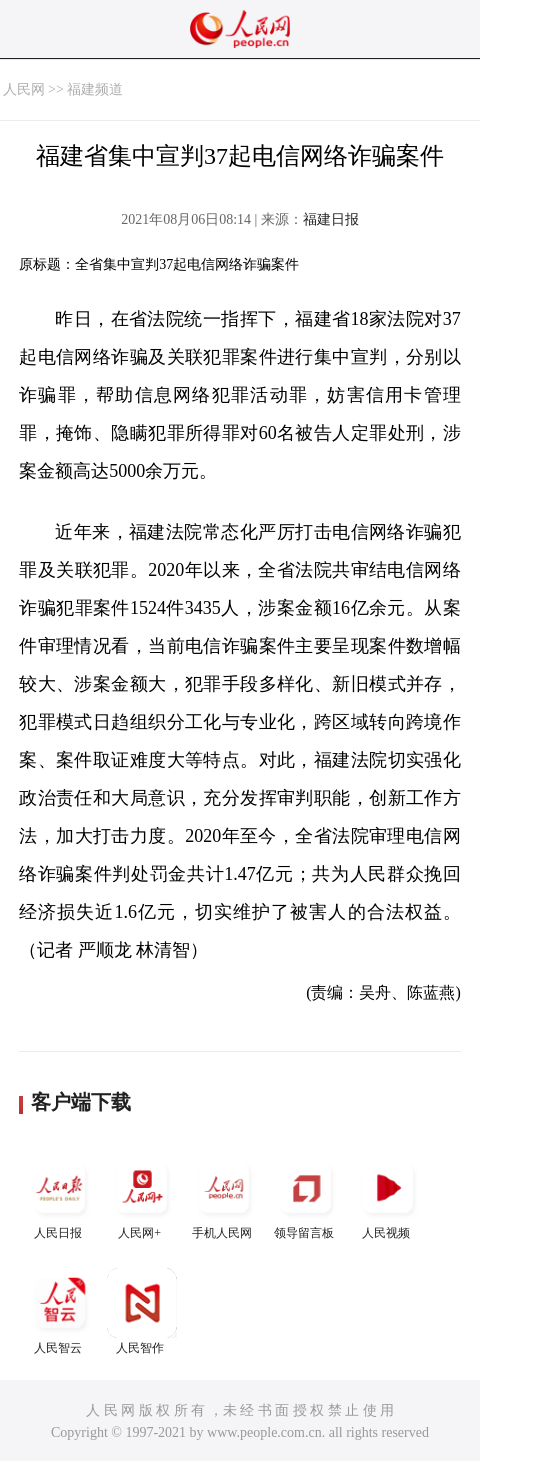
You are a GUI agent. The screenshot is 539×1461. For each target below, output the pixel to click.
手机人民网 (224, 1196)
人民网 (24, 89)
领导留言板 (306, 1196)
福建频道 (95, 89)
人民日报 (60, 1196)
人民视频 (388, 1196)
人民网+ (142, 1196)
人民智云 (60, 1311)
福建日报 (331, 219)
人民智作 (142, 1311)
